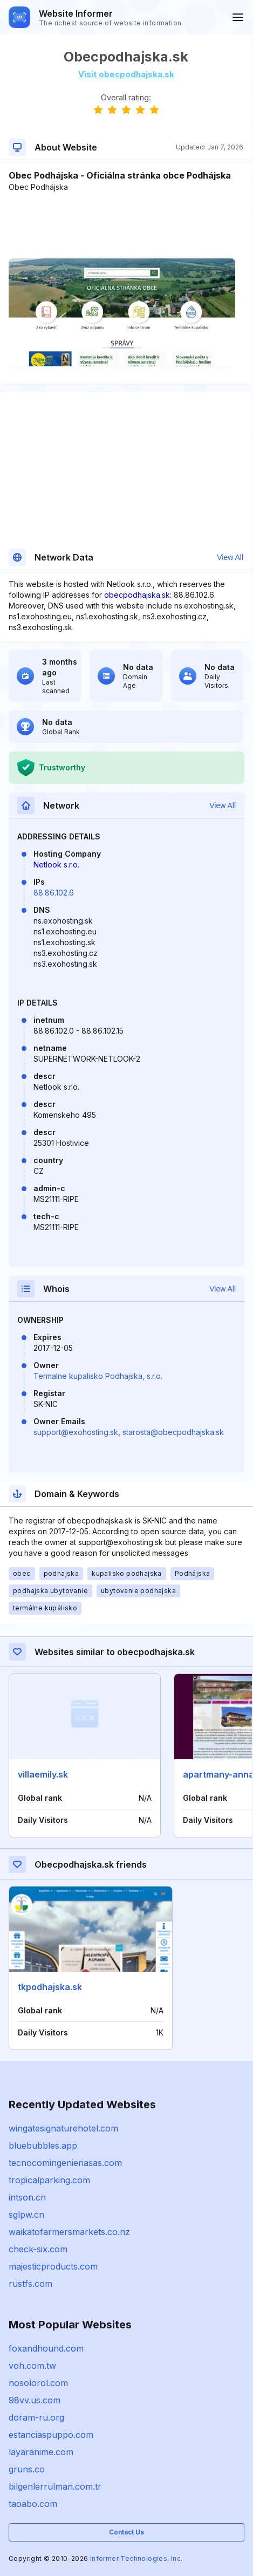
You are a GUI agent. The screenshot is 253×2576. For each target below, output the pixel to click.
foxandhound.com (46, 2348)
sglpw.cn (26, 2214)
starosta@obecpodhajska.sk (173, 1432)
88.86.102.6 (53, 892)
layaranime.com (41, 2452)
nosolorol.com (38, 2382)
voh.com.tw (32, 2365)
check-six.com (38, 2249)
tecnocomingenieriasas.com (65, 2162)
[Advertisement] (126, 225)
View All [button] (230, 557)
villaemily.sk (43, 1774)
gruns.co (27, 2469)
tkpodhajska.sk (50, 1986)
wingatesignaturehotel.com (63, 2128)
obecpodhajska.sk (137, 594)
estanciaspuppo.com (51, 2434)
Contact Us (126, 2532)
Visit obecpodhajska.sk (126, 74)
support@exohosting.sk (75, 1432)
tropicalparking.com (49, 2180)
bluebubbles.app (43, 2145)
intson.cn (27, 2197)
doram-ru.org (36, 2417)
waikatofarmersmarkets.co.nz (69, 2231)
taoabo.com (33, 2503)
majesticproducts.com (53, 2266)
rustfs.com (30, 2283)
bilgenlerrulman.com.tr (55, 2486)
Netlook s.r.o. (56, 864)
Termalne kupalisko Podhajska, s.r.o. (97, 1376)
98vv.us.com (34, 2400)
